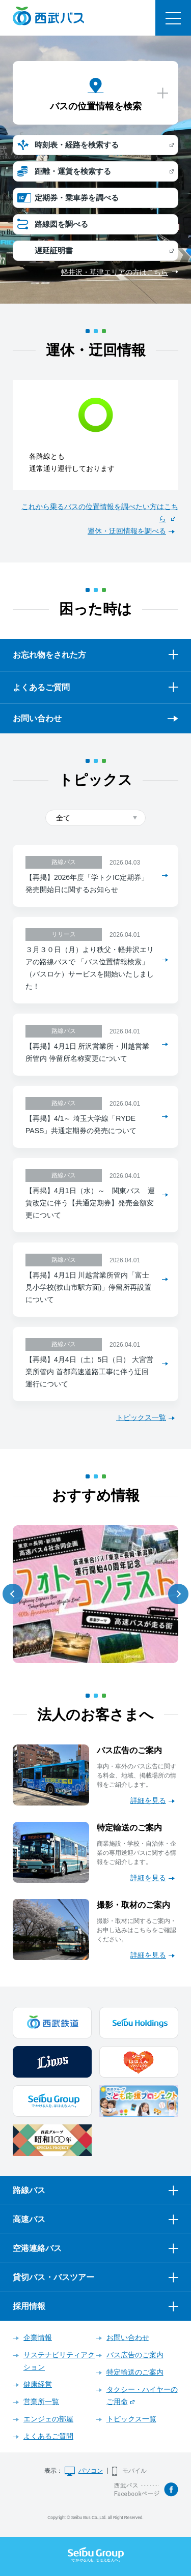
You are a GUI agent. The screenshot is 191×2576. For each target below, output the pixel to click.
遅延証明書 (54, 250)
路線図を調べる (61, 224)
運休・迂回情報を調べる (127, 531)
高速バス (29, 2219)
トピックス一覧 (141, 1417)
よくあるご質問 (48, 2436)
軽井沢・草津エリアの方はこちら (114, 272)
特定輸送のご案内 (134, 2372)
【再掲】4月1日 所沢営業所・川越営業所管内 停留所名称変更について (87, 1052)
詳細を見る (148, 1800)
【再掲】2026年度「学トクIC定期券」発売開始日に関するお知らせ (86, 883)
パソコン (90, 2470)
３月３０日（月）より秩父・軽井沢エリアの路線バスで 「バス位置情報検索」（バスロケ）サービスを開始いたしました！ (89, 967)
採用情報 (29, 2306)
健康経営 (37, 2384)
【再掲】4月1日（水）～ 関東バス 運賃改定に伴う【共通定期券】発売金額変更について (90, 1203)
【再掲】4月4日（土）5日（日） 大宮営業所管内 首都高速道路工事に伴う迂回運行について (89, 1371)
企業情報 (37, 2337)
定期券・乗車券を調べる (77, 197)
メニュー (173, 18)
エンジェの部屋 (48, 2419)
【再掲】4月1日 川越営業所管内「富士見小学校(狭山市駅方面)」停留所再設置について (88, 1287)
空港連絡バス (37, 2248)
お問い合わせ (37, 718)
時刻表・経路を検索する (77, 144)
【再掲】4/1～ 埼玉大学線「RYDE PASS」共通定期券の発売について (81, 1124)
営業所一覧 (41, 2401)
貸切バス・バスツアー (53, 2277)
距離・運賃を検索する (73, 171)
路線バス (29, 2190)
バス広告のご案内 (134, 2355)
